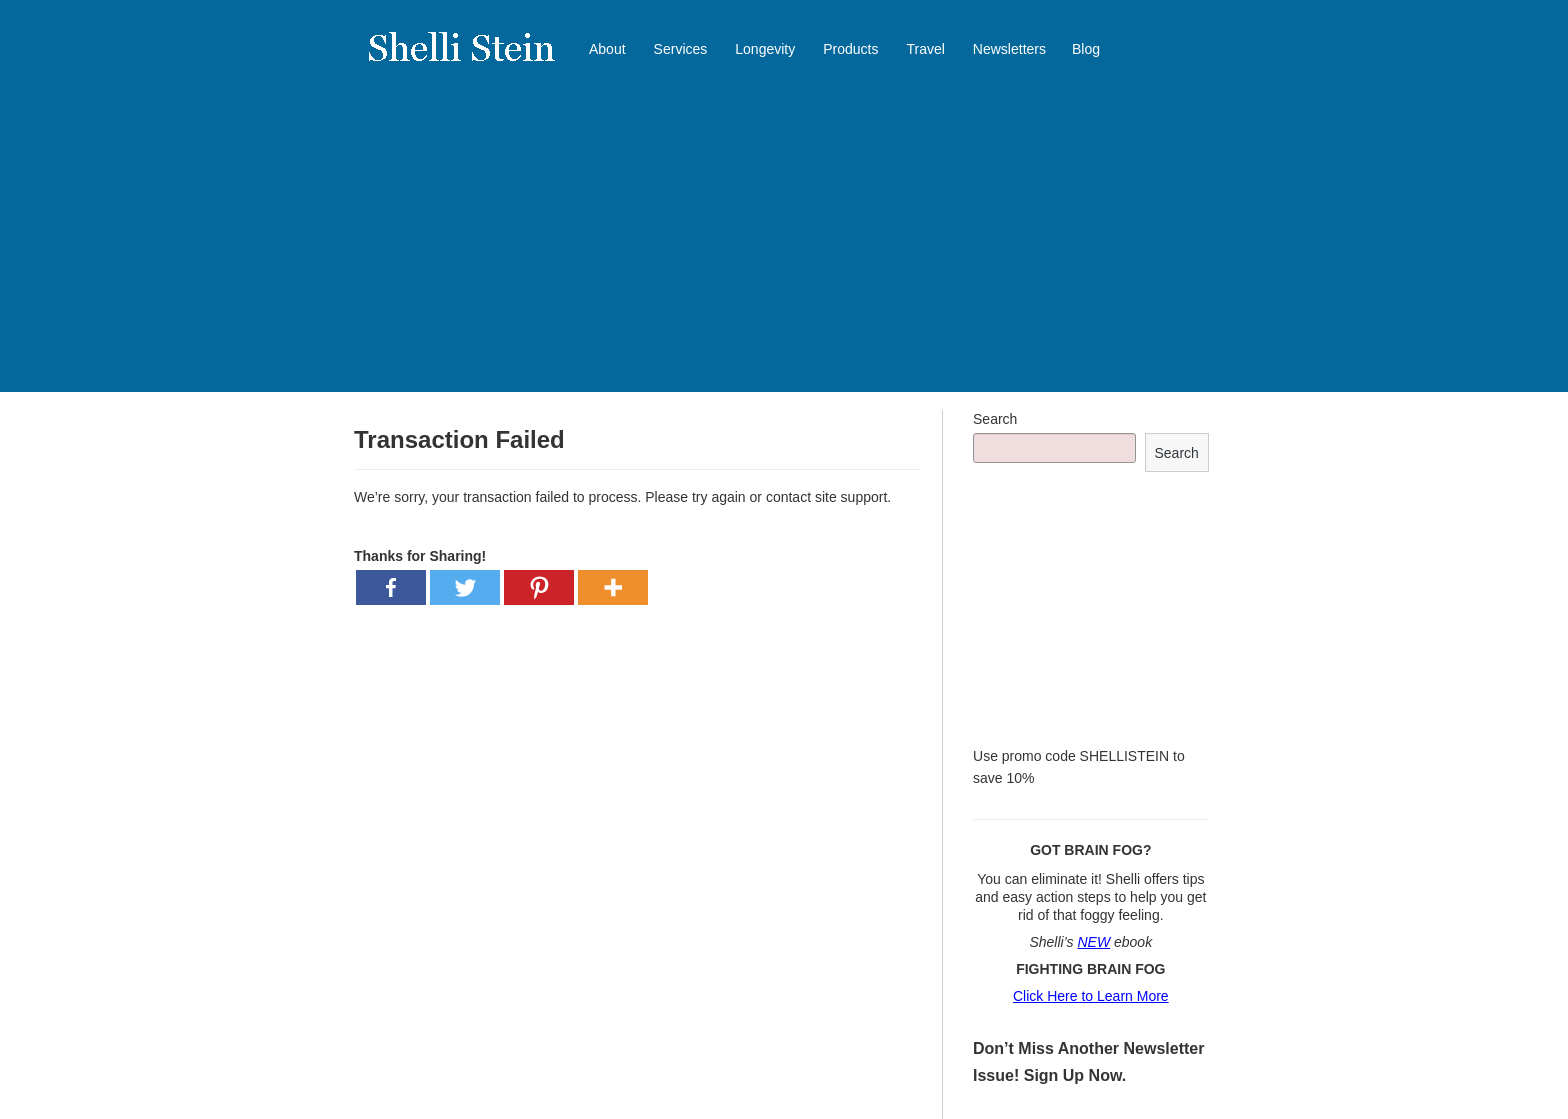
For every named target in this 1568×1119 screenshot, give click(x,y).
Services (681, 49)
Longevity (765, 49)
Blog (1086, 49)
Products (850, 49)
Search (995, 419)
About (607, 49)
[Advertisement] (784, 252)
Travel (925, 49)
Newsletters (1009, 49)
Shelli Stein (474, 60)
